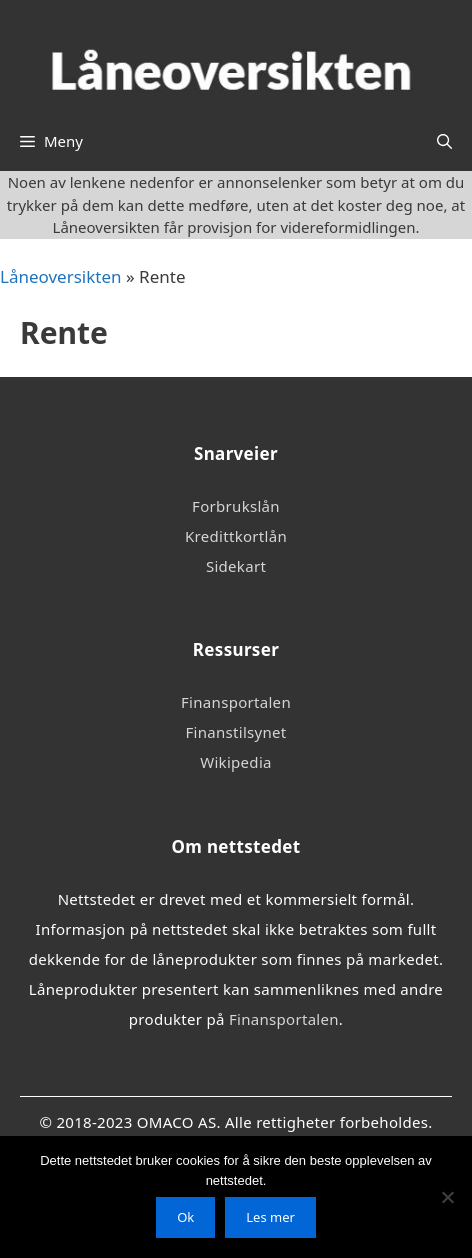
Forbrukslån (236, 506)
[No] (447, 1197)
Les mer (270, 1217)
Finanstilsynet (235, 732)
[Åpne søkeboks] (444, 141)
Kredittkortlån (236, 536)
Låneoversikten (61, 276)
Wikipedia (236, 762)
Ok (185, 1217)
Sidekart (236, 566)
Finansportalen (236, 702)
